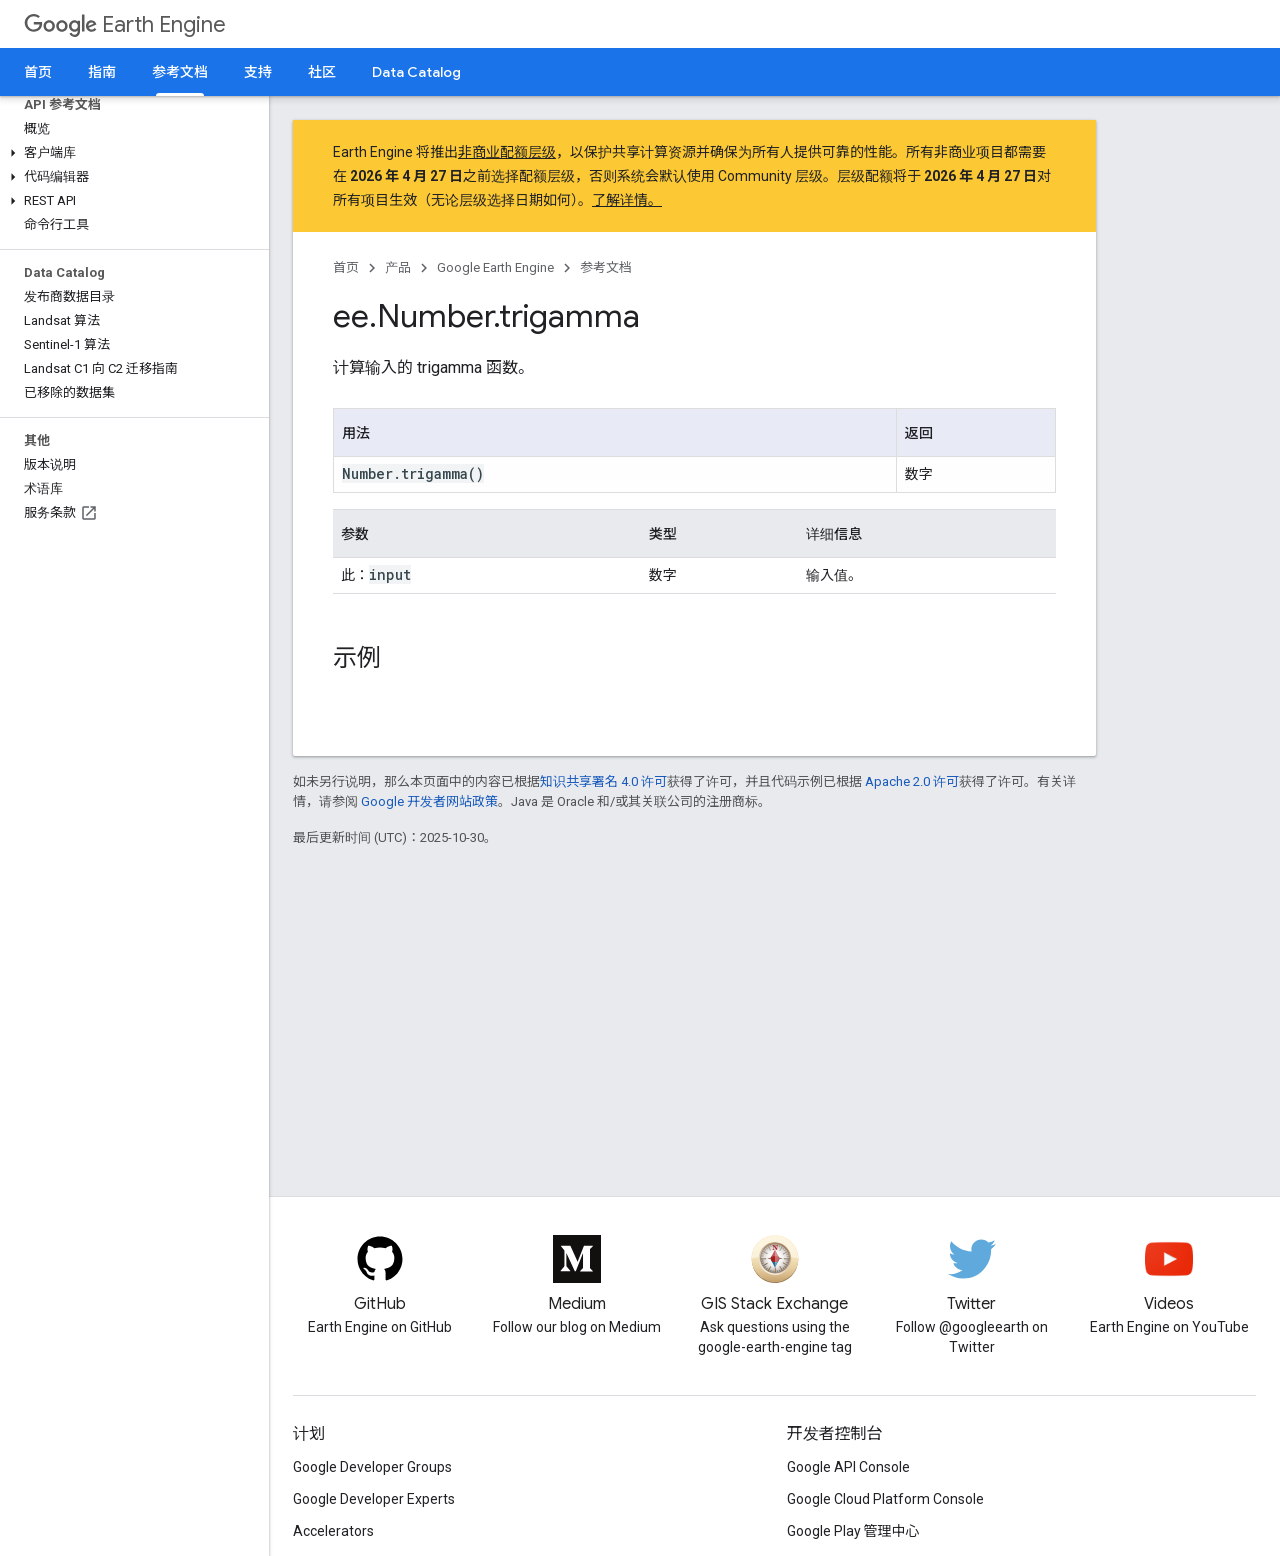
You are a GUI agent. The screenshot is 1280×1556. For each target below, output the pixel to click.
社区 (322, 72)
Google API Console (848, 1467)
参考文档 (606, 267)
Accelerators (333, 1531)
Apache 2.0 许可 (912, 781)
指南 (102, 72)
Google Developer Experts (374, 1499)
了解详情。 (627, 200)
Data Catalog (416, 72)
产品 (398, 267)
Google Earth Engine (495, 267)
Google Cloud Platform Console (885, 1499)
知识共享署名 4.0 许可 (603, 781)
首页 (38, 72)
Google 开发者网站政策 (429, 801)
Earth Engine (125, 24)
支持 (258, 72)
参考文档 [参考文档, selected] (180, 72)
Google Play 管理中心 (853, 1531)
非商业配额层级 (507, 152)
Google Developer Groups (372, 1467)
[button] (130, 153)
